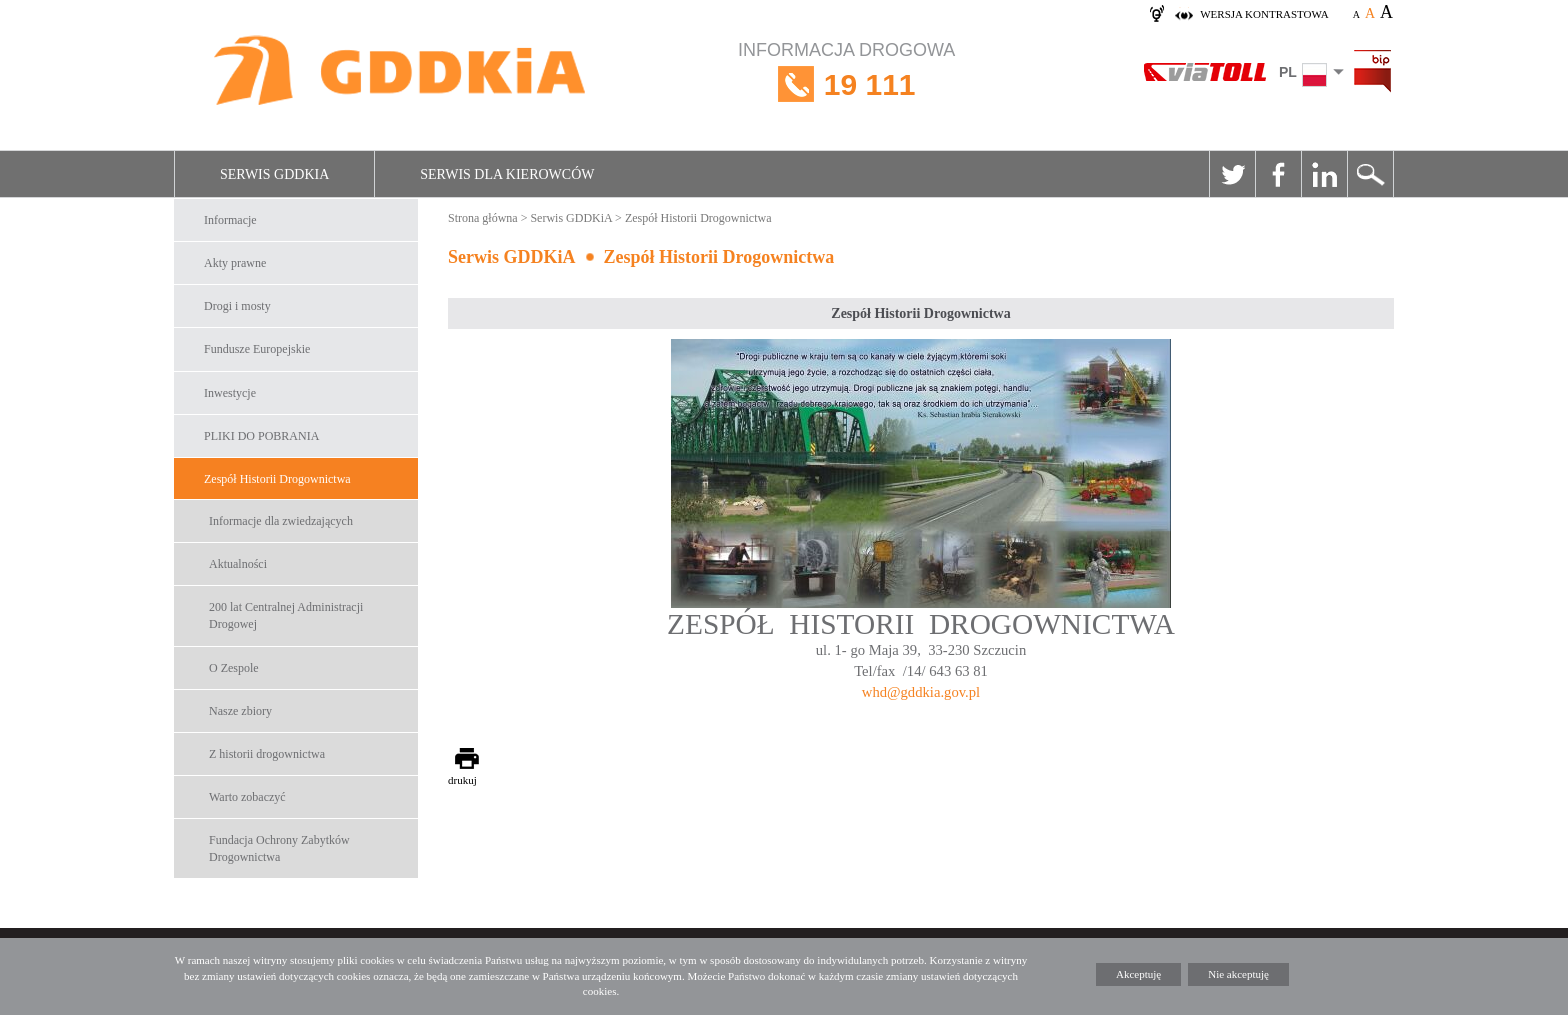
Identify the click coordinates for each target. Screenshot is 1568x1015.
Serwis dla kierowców (507, 174)
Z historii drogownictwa (267, 754)
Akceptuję (1138, 974)
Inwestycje (230, 393)
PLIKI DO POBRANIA (261, 436)
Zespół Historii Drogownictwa (277, 479)
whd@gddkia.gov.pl (921, 692)
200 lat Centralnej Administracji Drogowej (286, 615)
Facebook (1278, 174)
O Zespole (234, 668)
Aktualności (238, 564)
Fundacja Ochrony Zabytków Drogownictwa (279, 848)
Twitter (1232, 174)
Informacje (230, 220)
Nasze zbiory (240, 711)
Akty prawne (235, 263)
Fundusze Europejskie (257, 349)
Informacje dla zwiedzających (281, 521)
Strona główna (483, 218)
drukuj (462, 780)
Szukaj (1370, 174)
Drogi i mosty (237, 306)
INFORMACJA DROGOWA (846, 84)
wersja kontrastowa (1264, 14)
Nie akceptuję (1238, 974)
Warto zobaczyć (247, 797)
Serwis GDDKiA (274, 174)
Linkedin (1324, 174)
